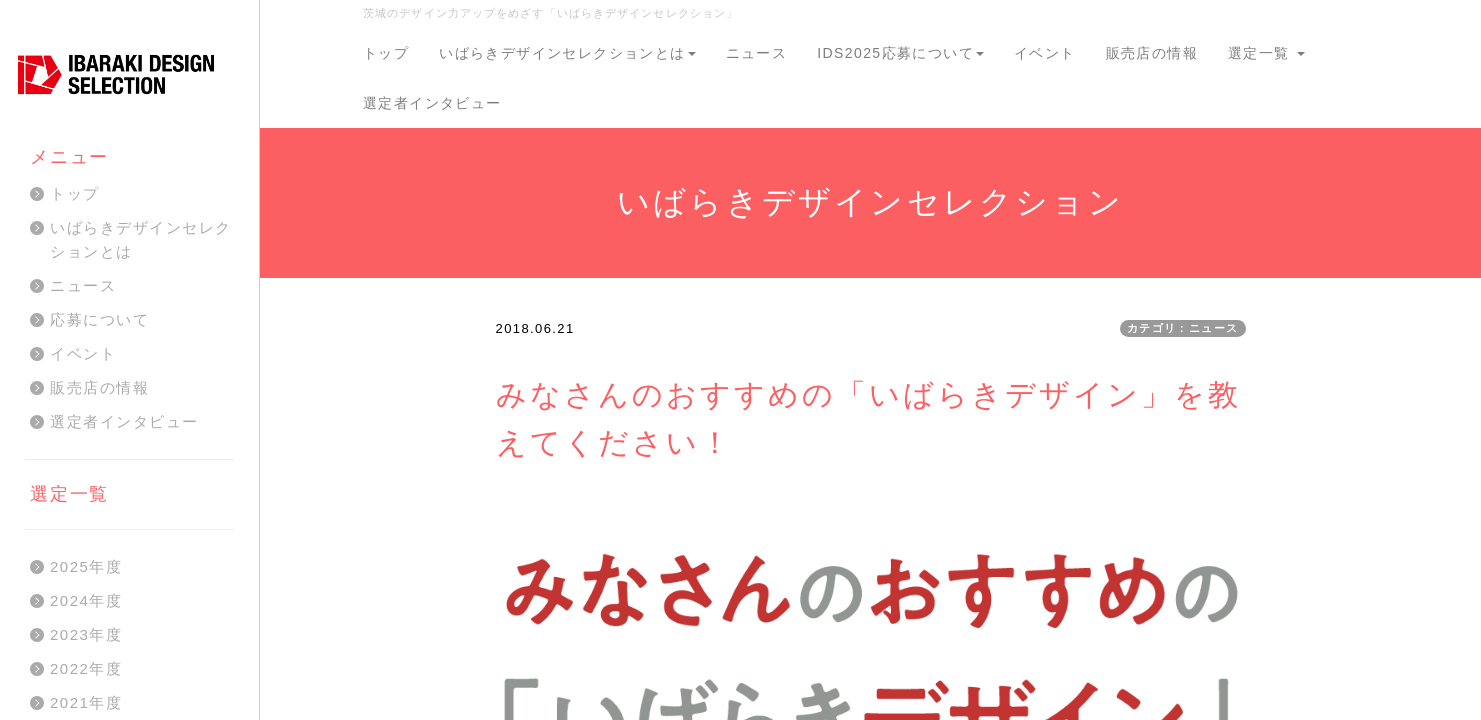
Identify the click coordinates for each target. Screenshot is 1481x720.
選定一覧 (1266, 53)
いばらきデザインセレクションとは (567, 53)
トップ (386, 53)
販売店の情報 (1152, 53)
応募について (99, 319)
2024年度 (86, 600)
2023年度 (86, 634)
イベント (1045, 53)
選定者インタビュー (432, 103)
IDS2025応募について (900, 53)
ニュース (757, 53)
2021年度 (86, 702)
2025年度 (86, 566)
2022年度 (86, 668)
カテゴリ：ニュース (1183, 328)
